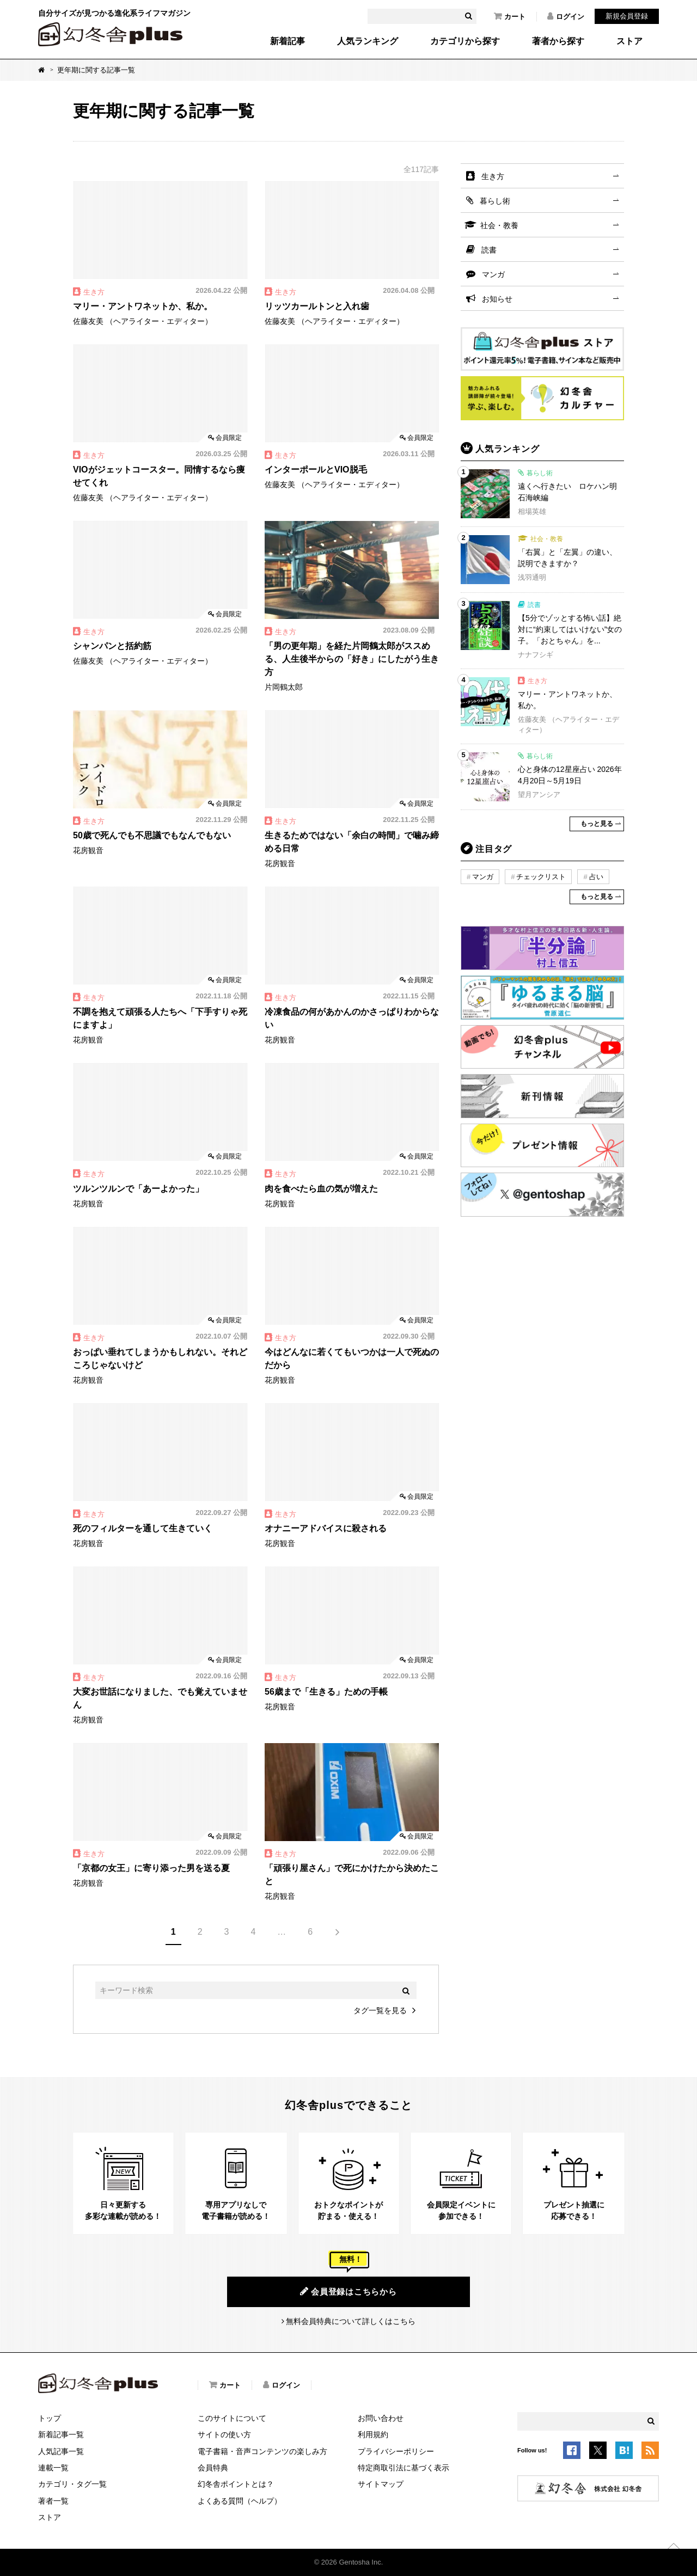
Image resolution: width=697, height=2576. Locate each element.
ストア (629, 41)
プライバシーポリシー (396, 2451)
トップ (49, 2418)
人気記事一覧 (61, 2451)
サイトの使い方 (224, 2434)
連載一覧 (53, 2467)
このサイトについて (232, 2418)
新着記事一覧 (61, 2434)
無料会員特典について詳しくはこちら (350, 2321)
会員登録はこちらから (348, 2291)
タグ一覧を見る (380, 2010)
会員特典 (213, 2467)
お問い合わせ (380, 2418)
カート (509, 16)
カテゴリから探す (465, 41)
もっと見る (596, 823)
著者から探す (558, 41)
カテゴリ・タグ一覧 (72, 2484)
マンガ (493, 274)
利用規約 (373, 2434)
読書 (489, 250)
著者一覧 (53, 2501)
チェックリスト (541, 877)
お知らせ (497, 299)
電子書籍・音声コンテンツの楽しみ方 (262, 2451)
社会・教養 (499, 225)
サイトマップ (380, 2484)
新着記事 (287, 41)
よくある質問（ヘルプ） (240, 2501)
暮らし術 (495, 201)
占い (596, 877)
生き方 (492, 176)
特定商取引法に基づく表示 (403, 2467)
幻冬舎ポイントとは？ (236, 2484)
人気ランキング (367, 41)
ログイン (565, 16)
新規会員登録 (627, 16)
